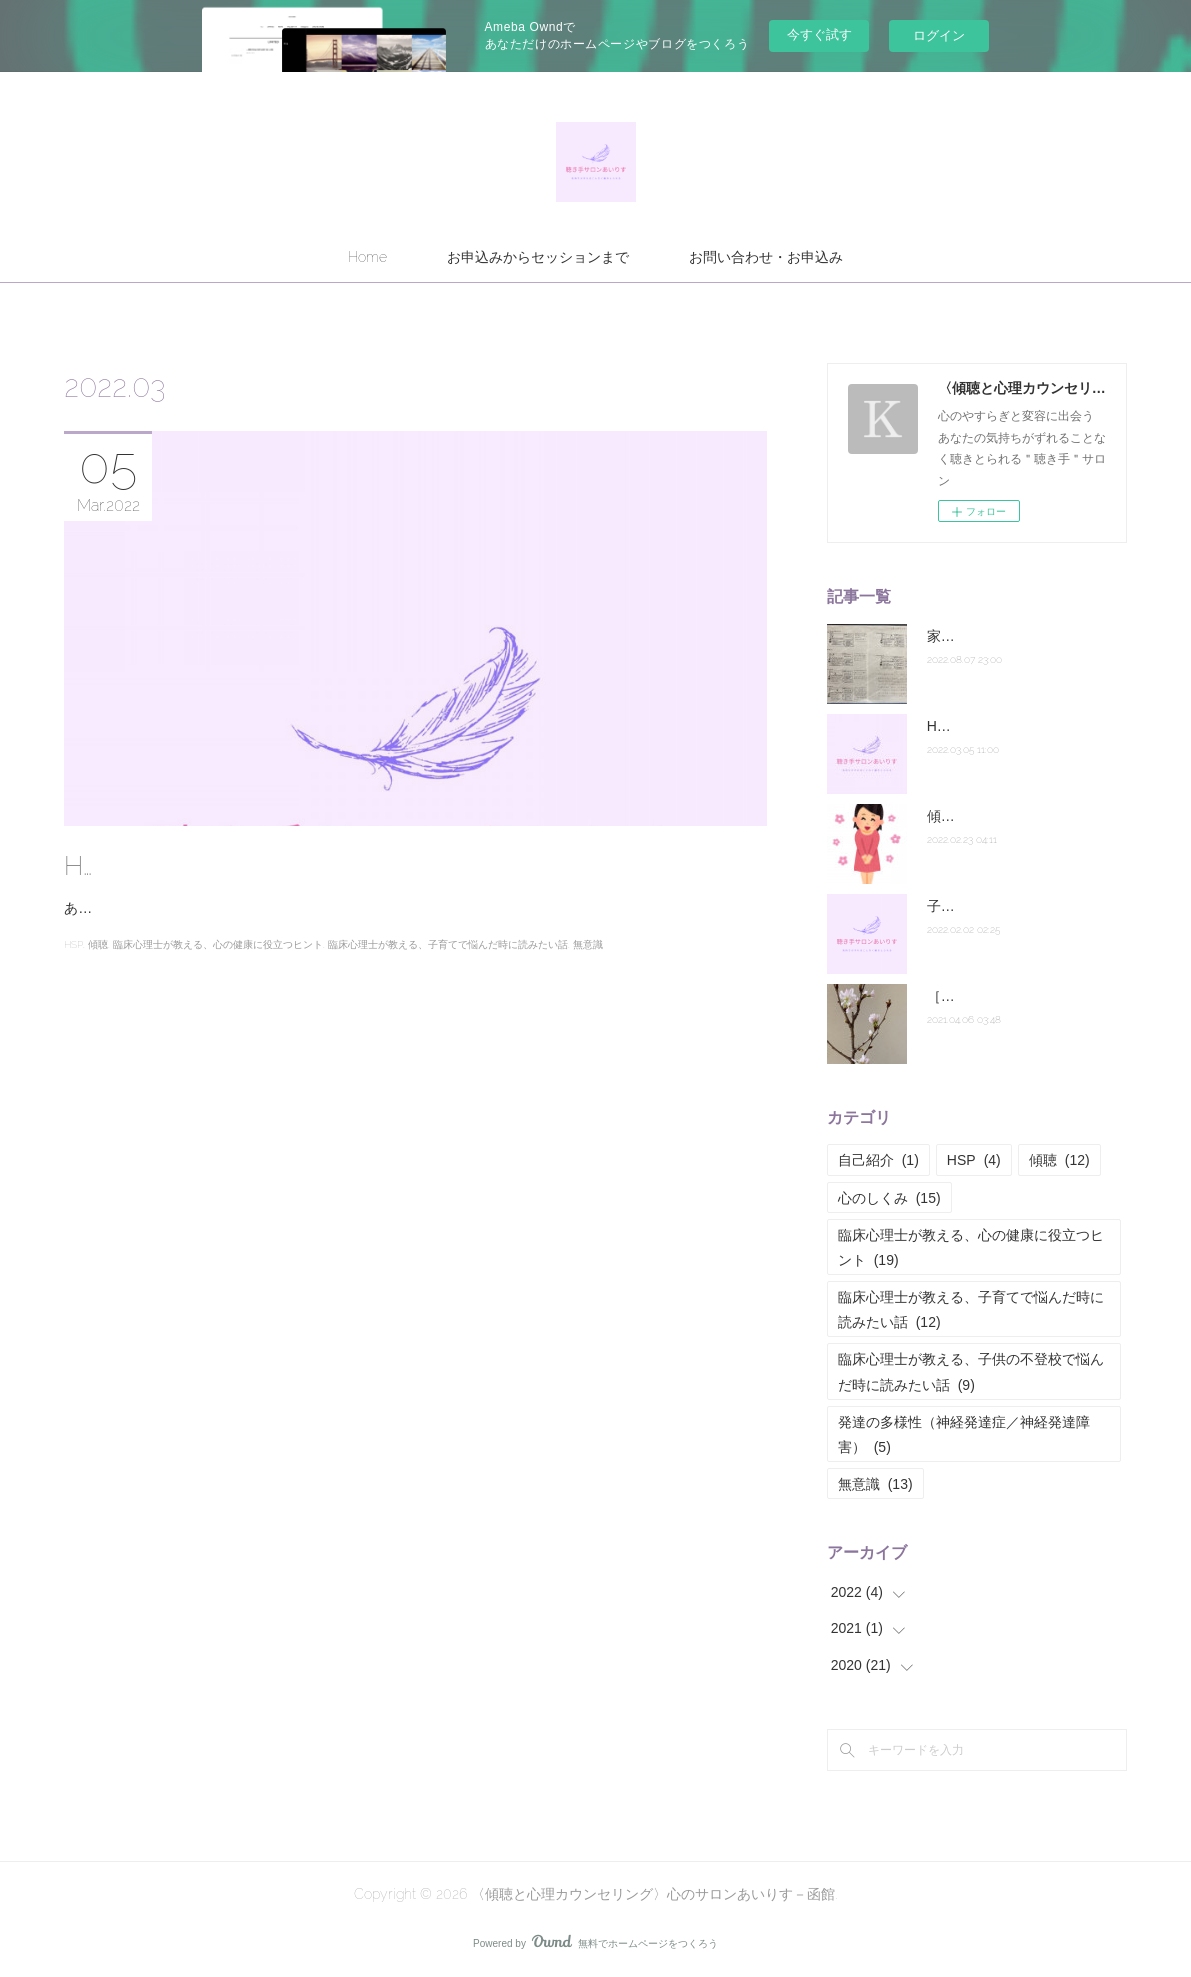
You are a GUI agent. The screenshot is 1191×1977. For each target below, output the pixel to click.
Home (367, 257)
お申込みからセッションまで (538, 257)
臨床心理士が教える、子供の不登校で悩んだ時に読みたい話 (971, 1371)
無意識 (588, 969)
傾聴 (98, 969)
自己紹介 (878, 1160)
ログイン (939, 35)
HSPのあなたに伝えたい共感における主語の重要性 (369, 866)
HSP (73, 969)
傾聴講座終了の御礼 (990, 816)
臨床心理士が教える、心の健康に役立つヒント (218, 969)
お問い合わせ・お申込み (766, 257)
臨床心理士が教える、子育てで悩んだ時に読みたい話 (448, 969)
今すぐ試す (819, 34)
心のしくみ (889, 1198)
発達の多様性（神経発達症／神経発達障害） (964, 1434)
